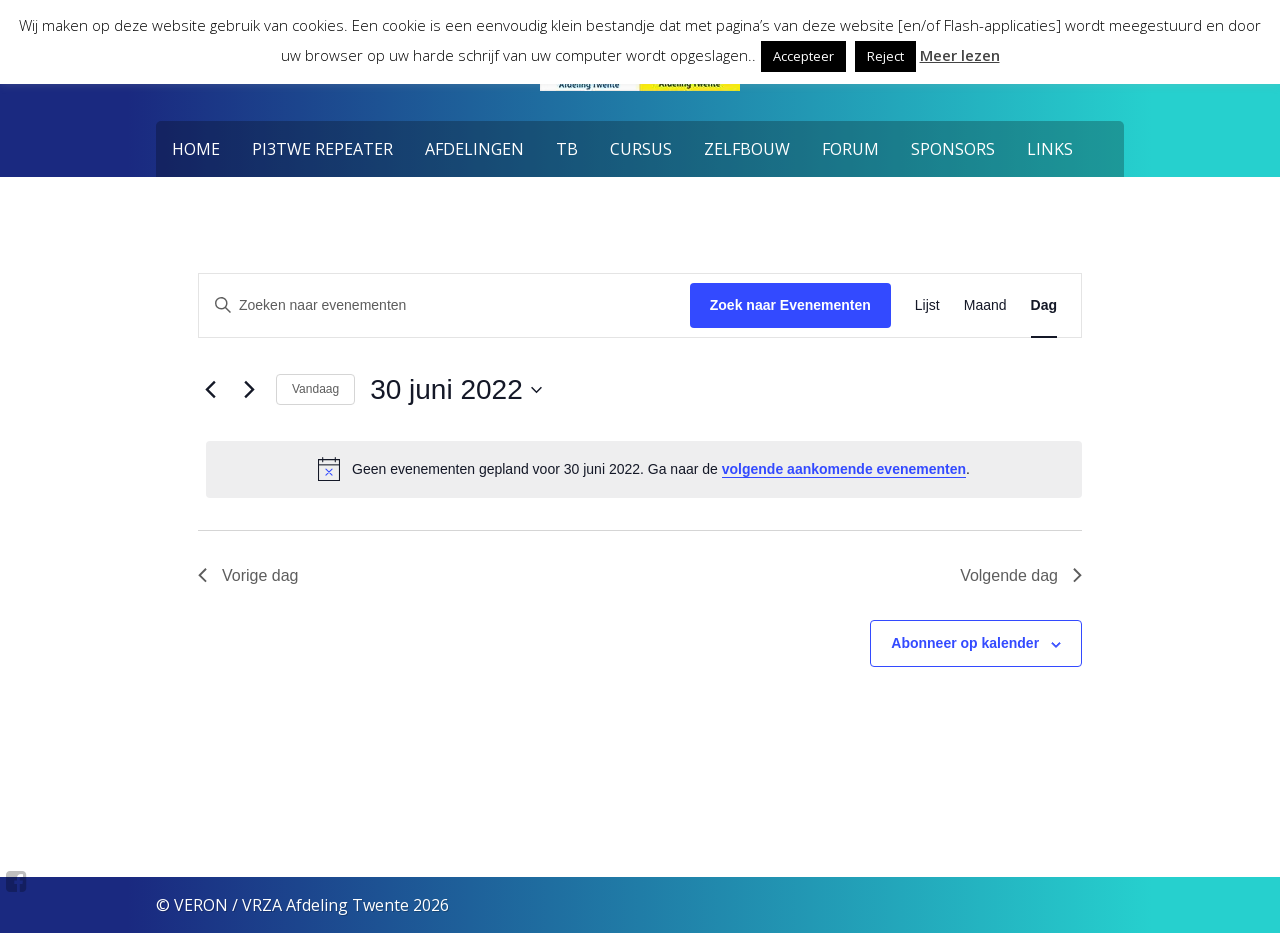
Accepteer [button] (803, 56)
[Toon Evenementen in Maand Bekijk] (985, 305)
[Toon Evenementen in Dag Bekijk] (1044, 305)
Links (1050, 149)
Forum (850, 149)
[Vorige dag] (210, 390)
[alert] (644, 469)
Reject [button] (885, 56)
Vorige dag (248, 575)
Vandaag (315, 389)
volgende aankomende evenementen (844, 469)
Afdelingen (474, 149)
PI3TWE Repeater (322, 149)
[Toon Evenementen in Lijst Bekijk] (927, 305)
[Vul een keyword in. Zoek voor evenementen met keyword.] (444, 305)
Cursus (641, 149)
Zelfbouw (747, 149)
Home (196, 149)
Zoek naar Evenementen (790, 305)
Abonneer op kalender (965, 643)
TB (567, 149)
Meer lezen (960, 55)
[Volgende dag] (249, 390)
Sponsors (953, 149)
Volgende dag (1021, 575)
